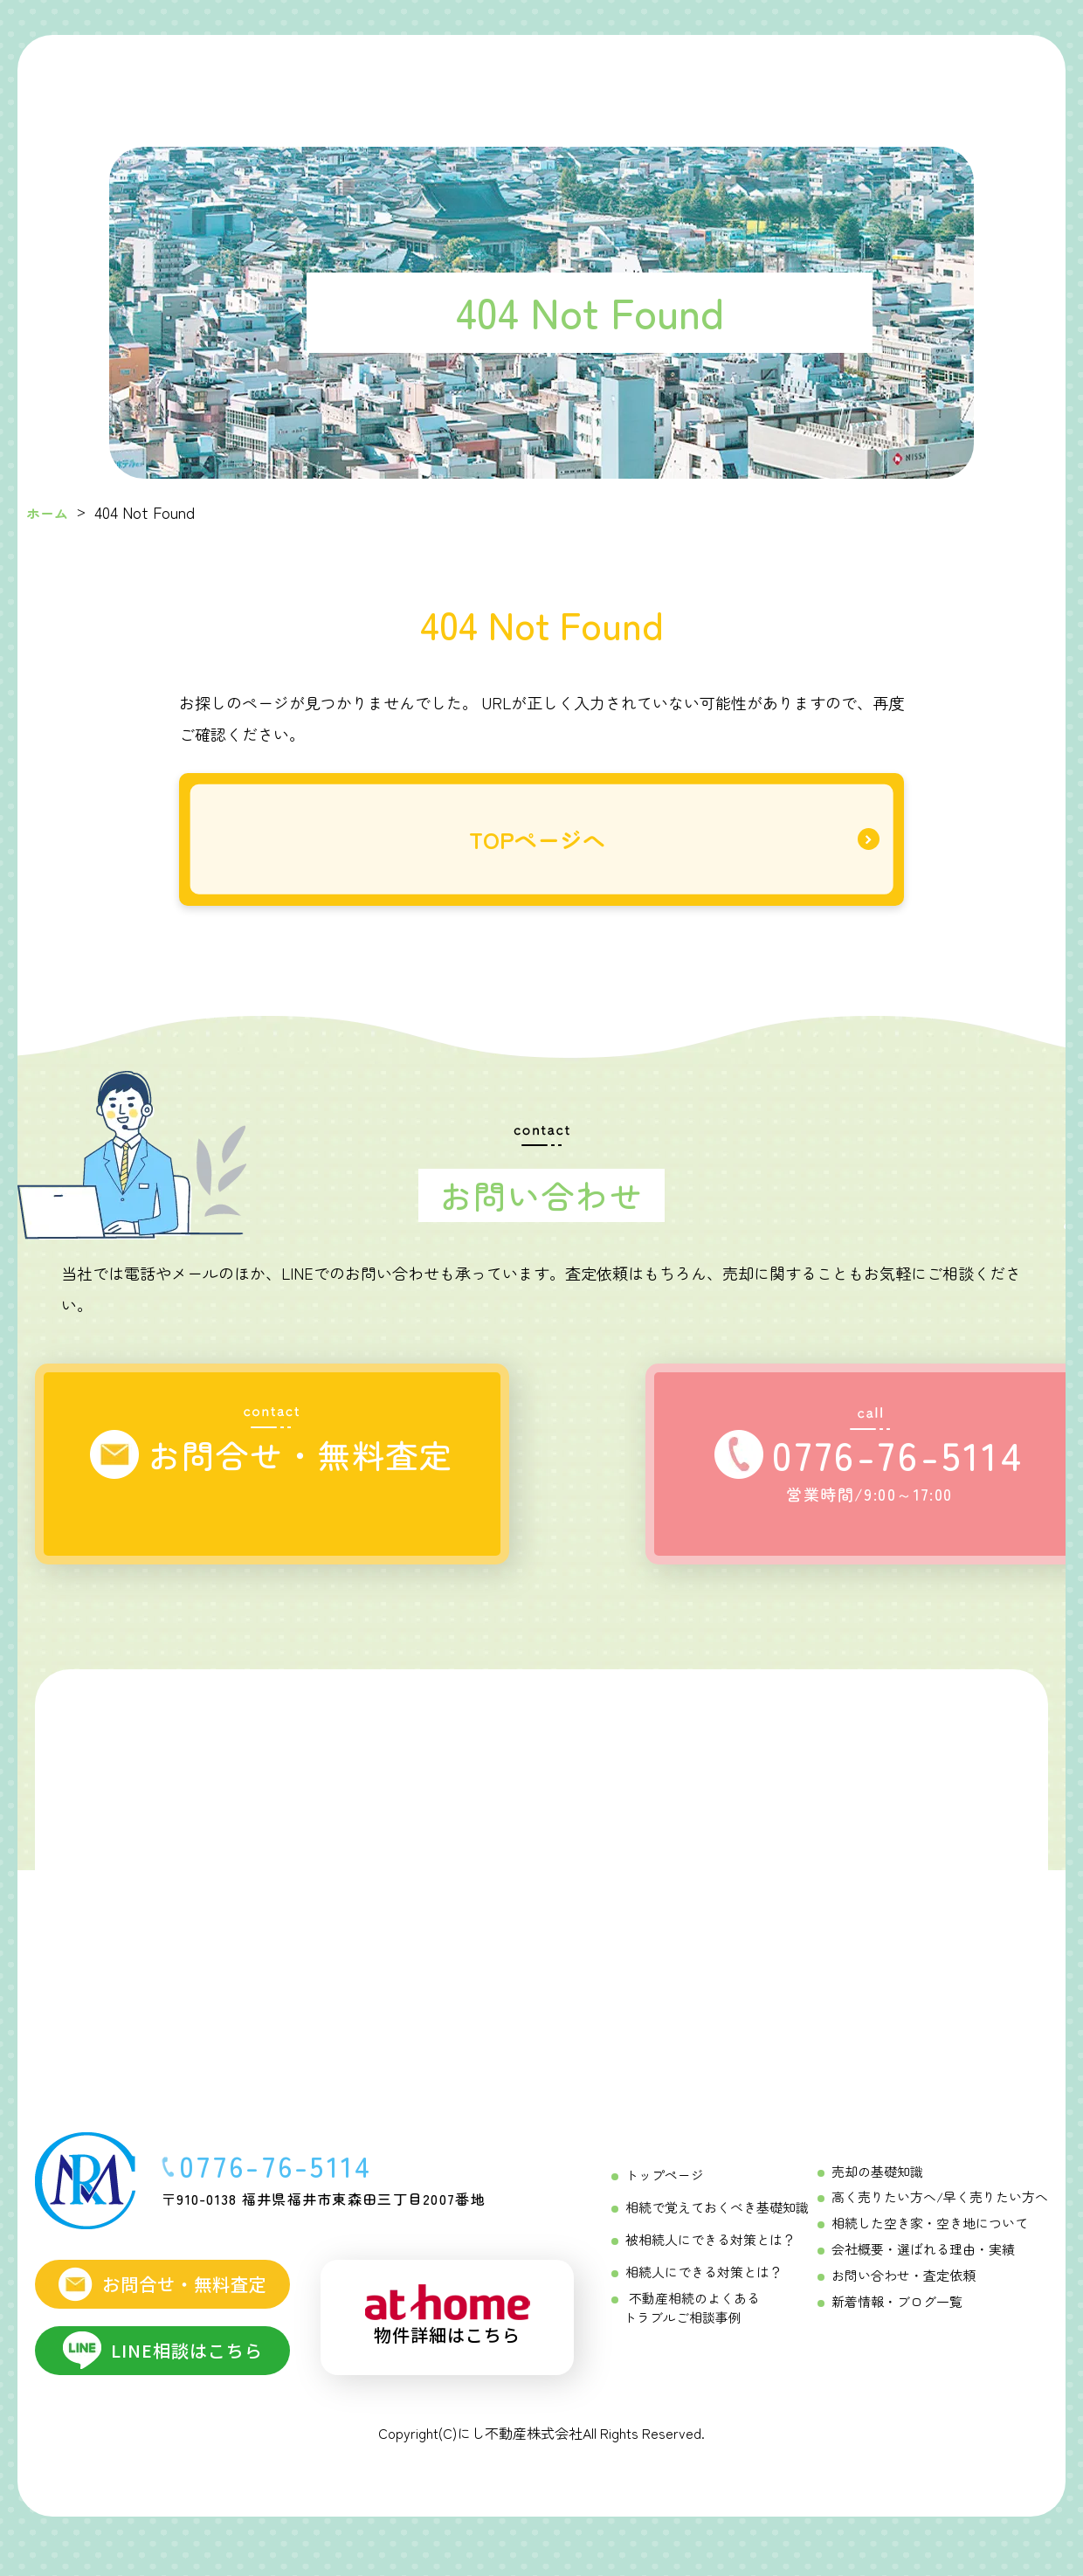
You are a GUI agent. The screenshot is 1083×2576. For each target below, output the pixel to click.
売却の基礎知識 (888, 2195)
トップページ (662, 2198)
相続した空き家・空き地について (937, 2244)
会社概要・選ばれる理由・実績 (931, 2268)
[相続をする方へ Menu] (432, 78)
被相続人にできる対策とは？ (704, 2259)
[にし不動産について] (851, 78)
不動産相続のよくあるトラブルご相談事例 (687, 2323)
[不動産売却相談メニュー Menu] (749, 78)
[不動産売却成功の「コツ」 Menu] (651, 78)
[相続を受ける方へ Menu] (542, 78)
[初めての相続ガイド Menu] (321, 78)
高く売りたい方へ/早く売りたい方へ (946, 2219)
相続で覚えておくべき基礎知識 (711, 2228)
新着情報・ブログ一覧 (906, 2317)
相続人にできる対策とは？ (698, 2289)
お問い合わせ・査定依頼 (912, 2293)
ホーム (49, 512)
